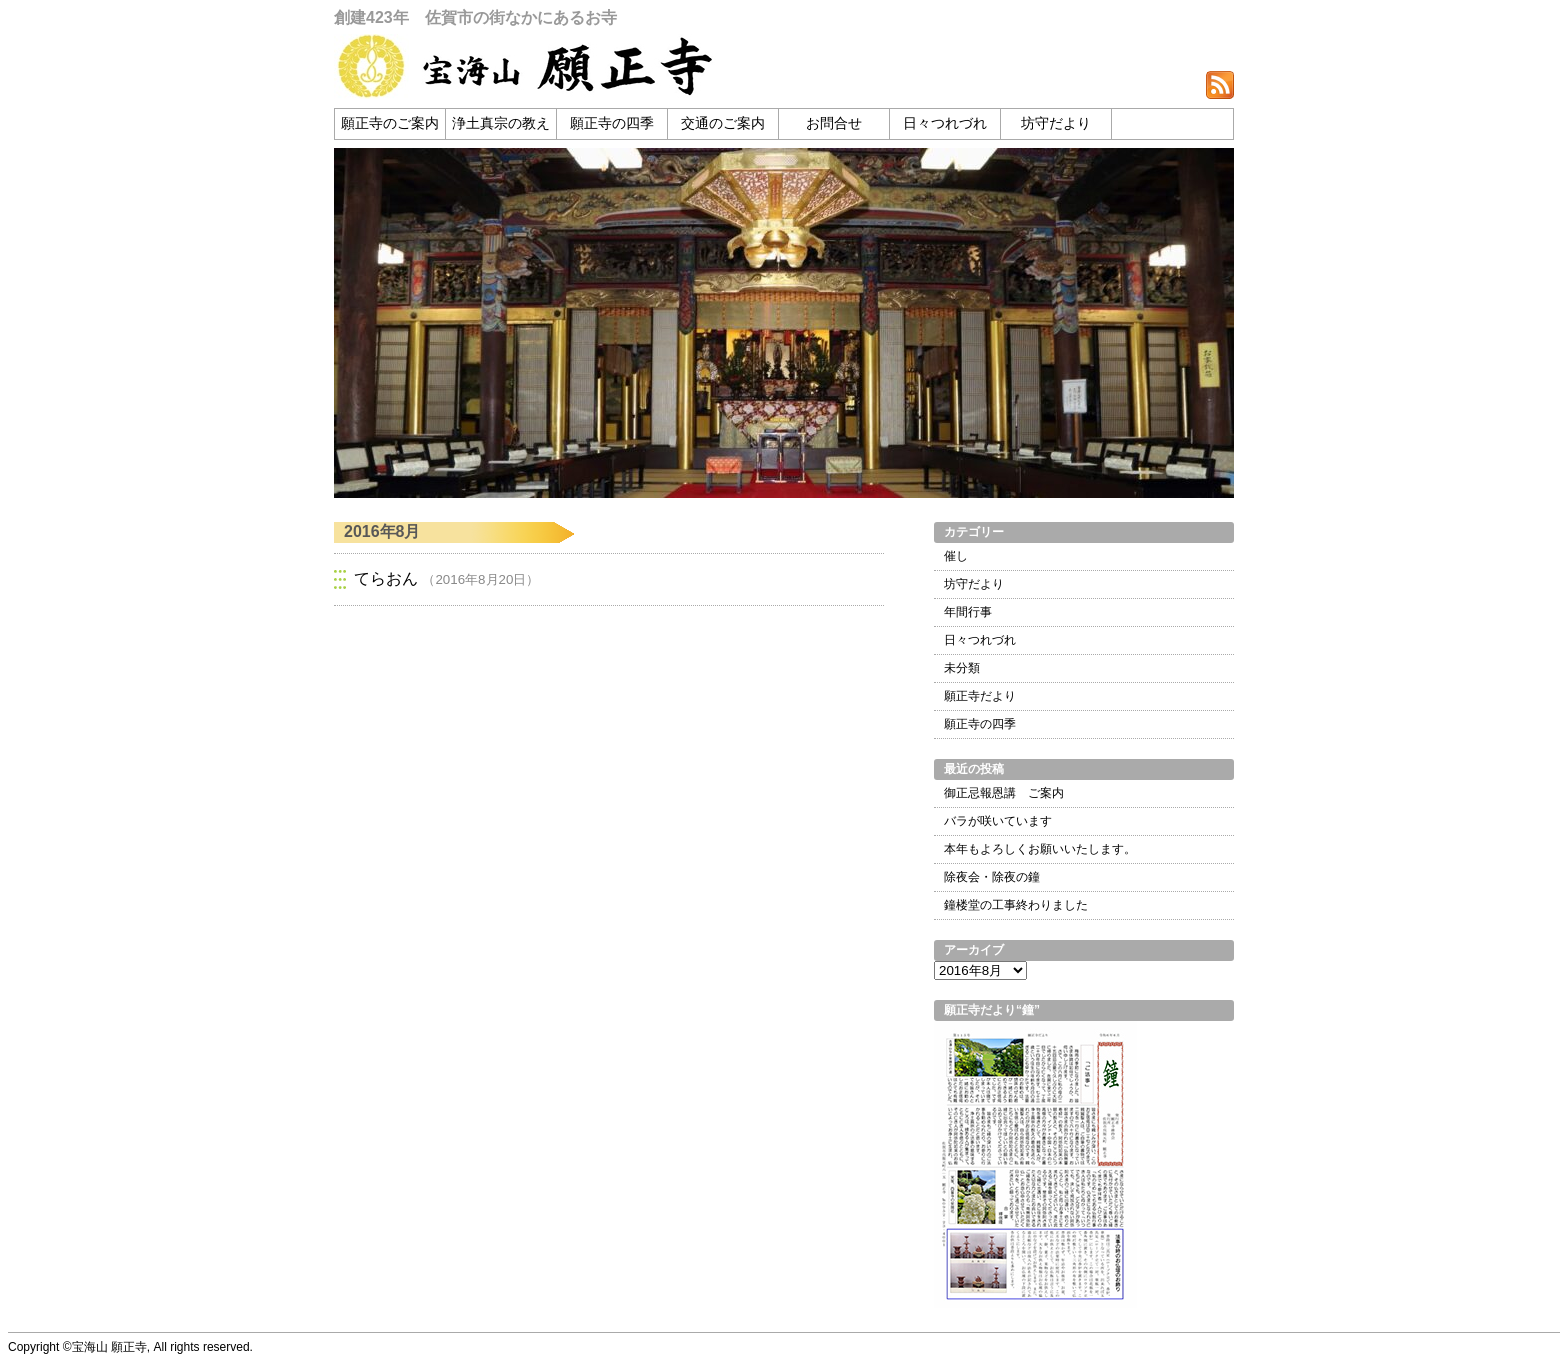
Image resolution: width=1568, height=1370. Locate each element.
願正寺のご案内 (390, 123)
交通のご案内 (723, 123)
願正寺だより (980, 696)
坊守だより (1056, 123)
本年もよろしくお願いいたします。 (1040, 849)
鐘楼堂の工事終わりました (1016, 905)
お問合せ (834, 123)
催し (956, 556)
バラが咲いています (998, 821)
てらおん (386, 578)
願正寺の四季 (612, 123)
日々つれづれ (945, 123)
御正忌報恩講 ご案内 (1004, 793)
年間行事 (968, 612)
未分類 (962, 668)
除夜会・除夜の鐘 (992, 877)
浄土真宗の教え (501, 123)
